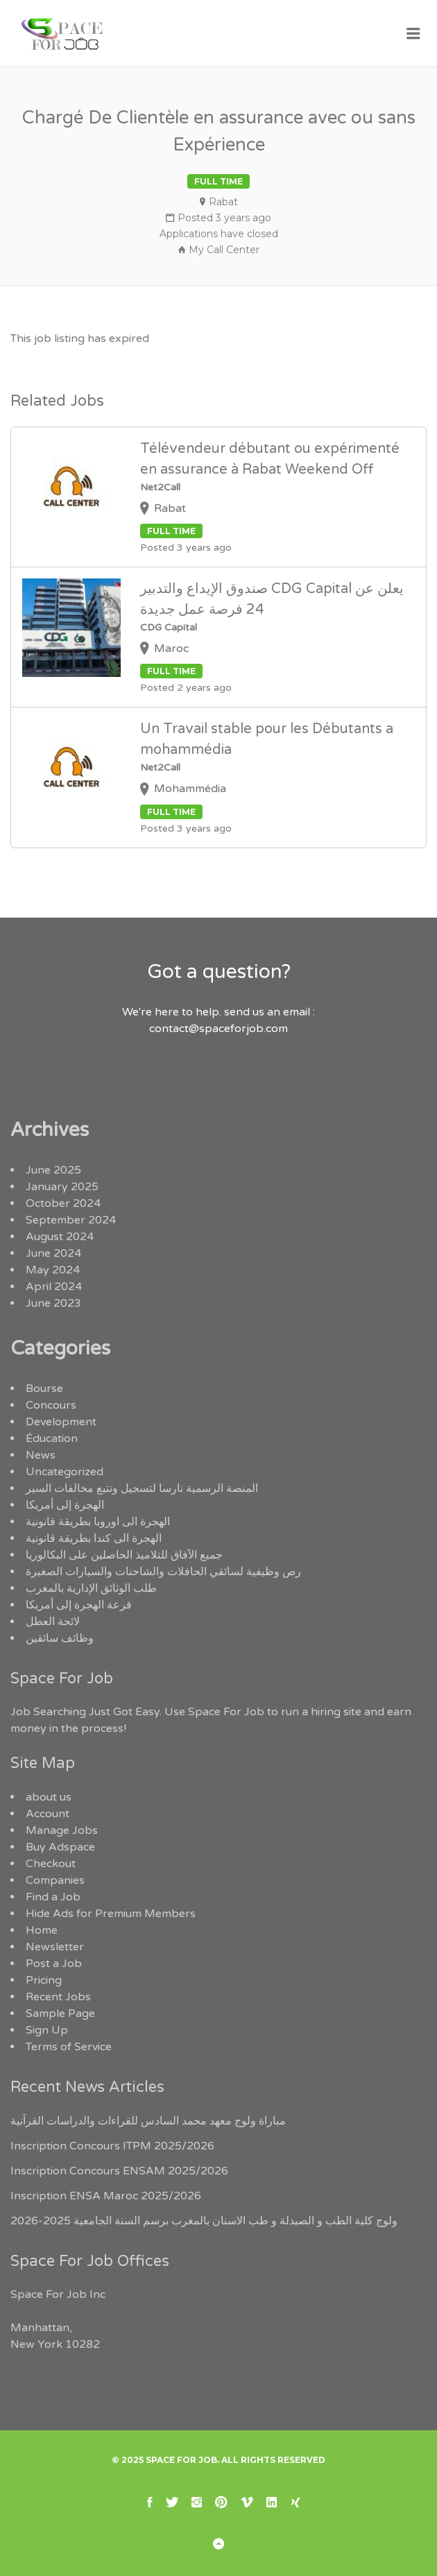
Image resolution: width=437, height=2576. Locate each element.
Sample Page (60, 2013)
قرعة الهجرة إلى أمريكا (79, 1605)
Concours (51, 1405)
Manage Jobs (62, 1830)
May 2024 (53, 1270)
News (40, 1455)
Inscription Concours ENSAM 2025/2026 (119, 2171)
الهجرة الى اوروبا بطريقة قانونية (98, 1522)
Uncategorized (64, 1472)
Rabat (223, 202)
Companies (55, 1880)
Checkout (51, 1864)
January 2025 (62, 1187)
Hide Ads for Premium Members (111, 1914)
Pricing (44, 1980)
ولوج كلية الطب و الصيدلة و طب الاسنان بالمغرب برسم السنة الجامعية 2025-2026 (203, 2221)
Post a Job (54, 1963)
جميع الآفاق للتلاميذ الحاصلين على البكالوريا (124, 1555)
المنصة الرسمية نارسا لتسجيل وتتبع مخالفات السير (142, 1488)
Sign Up (47, 2030)
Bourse (44, 1389)
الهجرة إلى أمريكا (65, 1505)
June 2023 (53, 1303)
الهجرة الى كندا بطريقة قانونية (94, 1538)
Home (42, 1930)
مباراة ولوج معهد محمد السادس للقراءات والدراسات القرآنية (148, 2121)
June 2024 (53, 1253)
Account (47, 1814)
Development (61, 1422)
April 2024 (54, 1287)
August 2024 (60, 1237)
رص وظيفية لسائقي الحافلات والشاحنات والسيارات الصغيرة (163, 1572)
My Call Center (224, 249)
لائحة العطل (53, 1622)
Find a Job (53, 1897)
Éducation (52, 1438)
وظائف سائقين (60, 1638)
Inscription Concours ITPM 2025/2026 (112, 2146)
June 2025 (53, 1170)
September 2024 (71, 1220)
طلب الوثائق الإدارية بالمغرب (91, 1588)
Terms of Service (69, 2047)
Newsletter (55, 1947)
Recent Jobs (58, 1997)
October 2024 (63, 1203)
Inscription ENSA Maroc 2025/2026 (105, 2196)
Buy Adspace (60, 1847)
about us (48, 1797)
